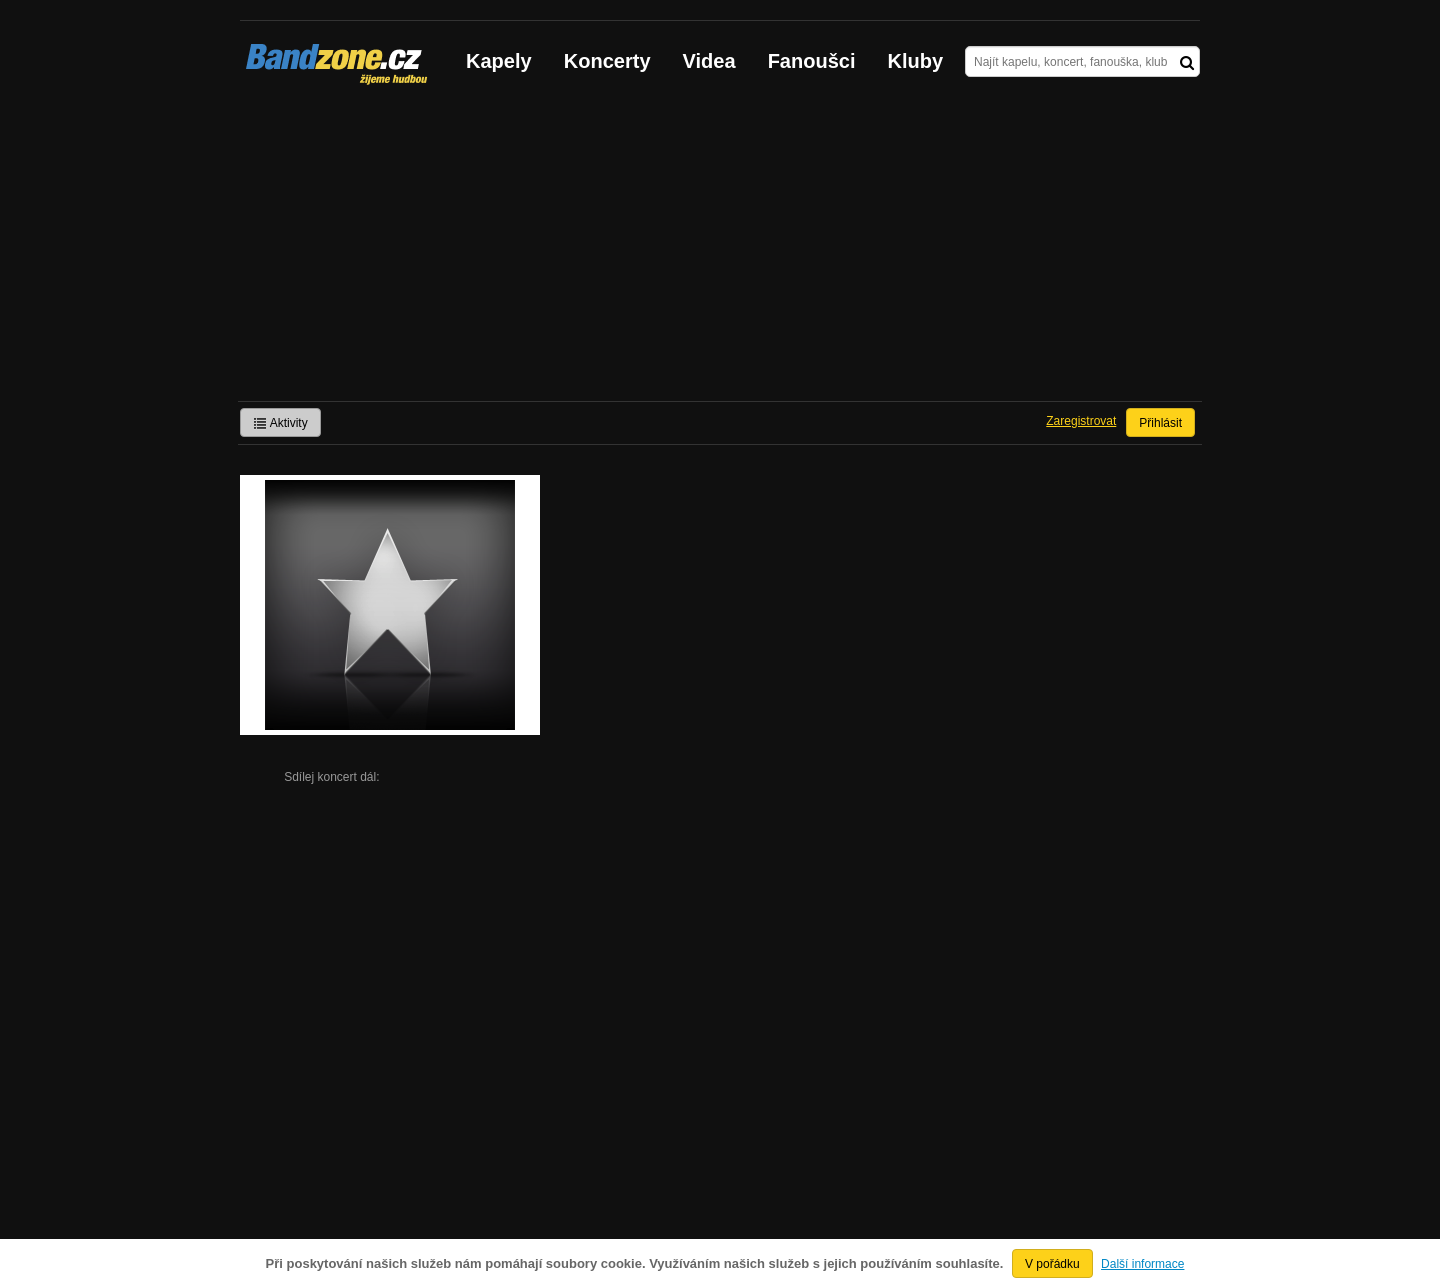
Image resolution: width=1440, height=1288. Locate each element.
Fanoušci (812, 61)
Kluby (916, 61)
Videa (709, 61)
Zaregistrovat (1081, 421)
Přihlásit (1160, 423)
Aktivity (280, 423)
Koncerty (607, 61)
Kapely (499, 61)
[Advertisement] (720, 251)
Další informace (1142, 1264)
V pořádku (1052, 1264)
